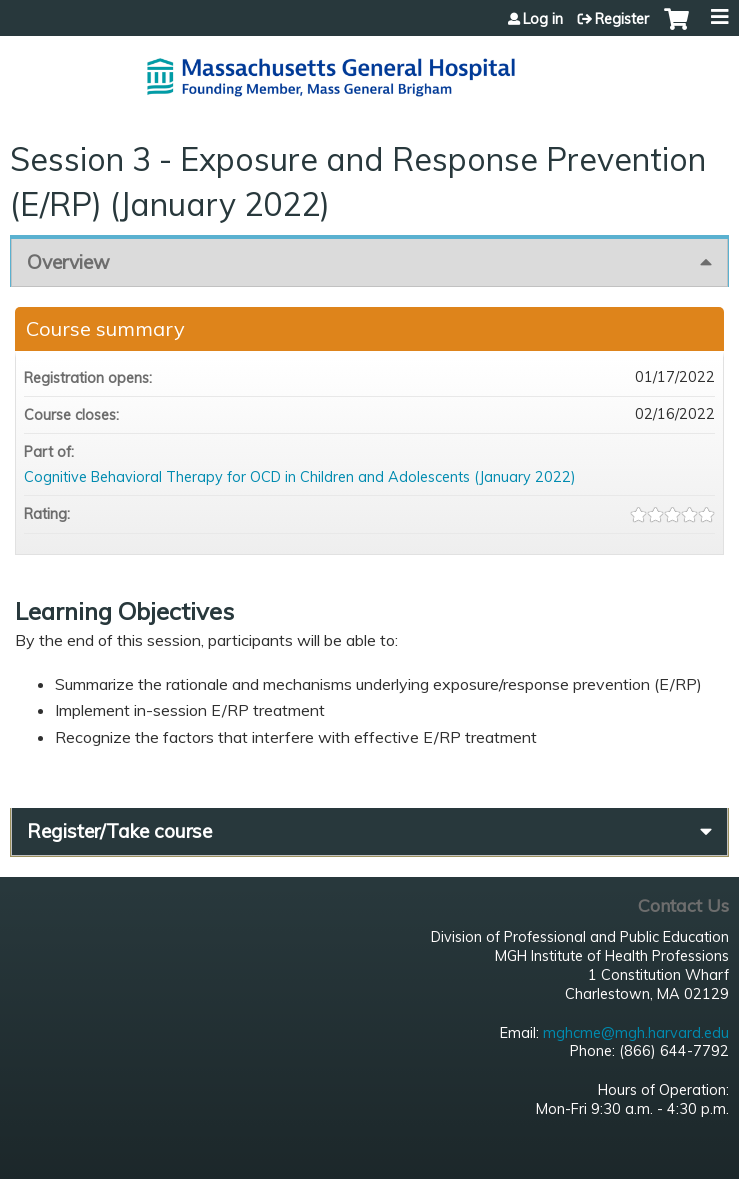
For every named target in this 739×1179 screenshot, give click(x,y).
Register (622, 19)
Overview (68, 262)
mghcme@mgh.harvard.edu (636, 1033)
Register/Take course (119, 831)
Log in (543, 19)
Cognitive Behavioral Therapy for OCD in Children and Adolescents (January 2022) (300, 477)
